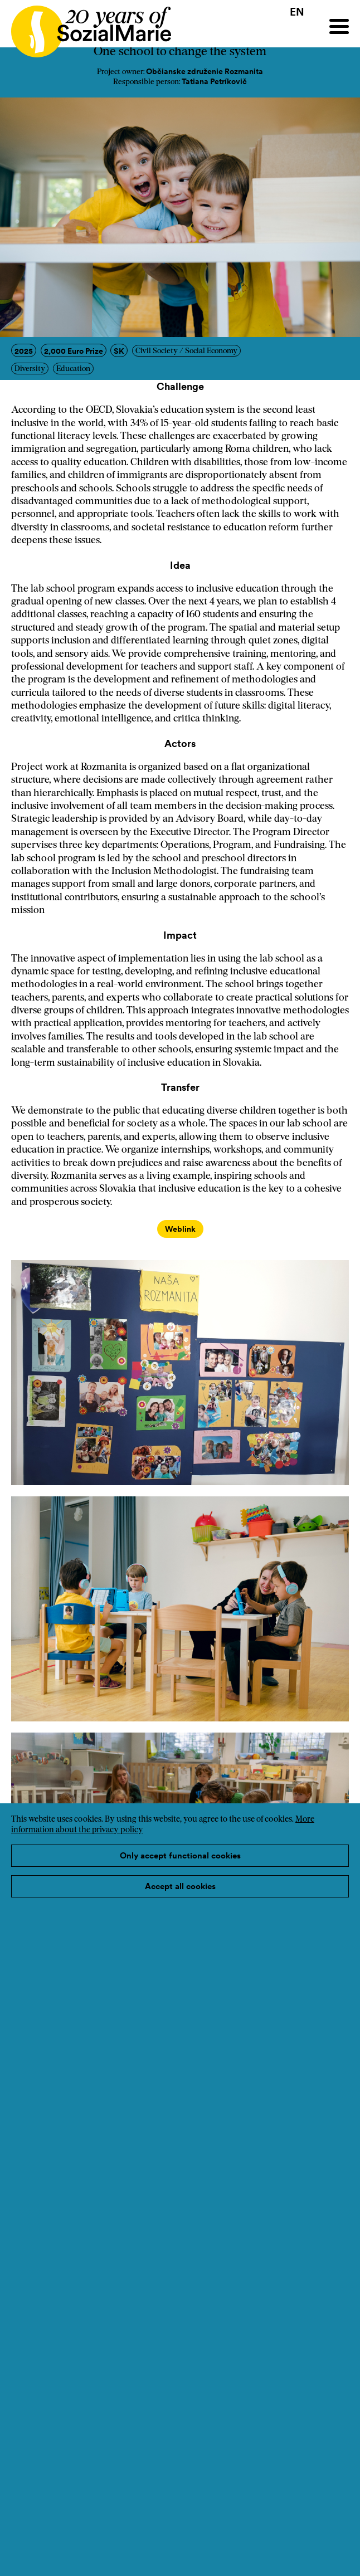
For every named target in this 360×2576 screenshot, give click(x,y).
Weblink (180, 1229)
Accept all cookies (180, 1886)
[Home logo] (85, 26)
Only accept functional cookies (180, 1855)
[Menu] (339, 26)
